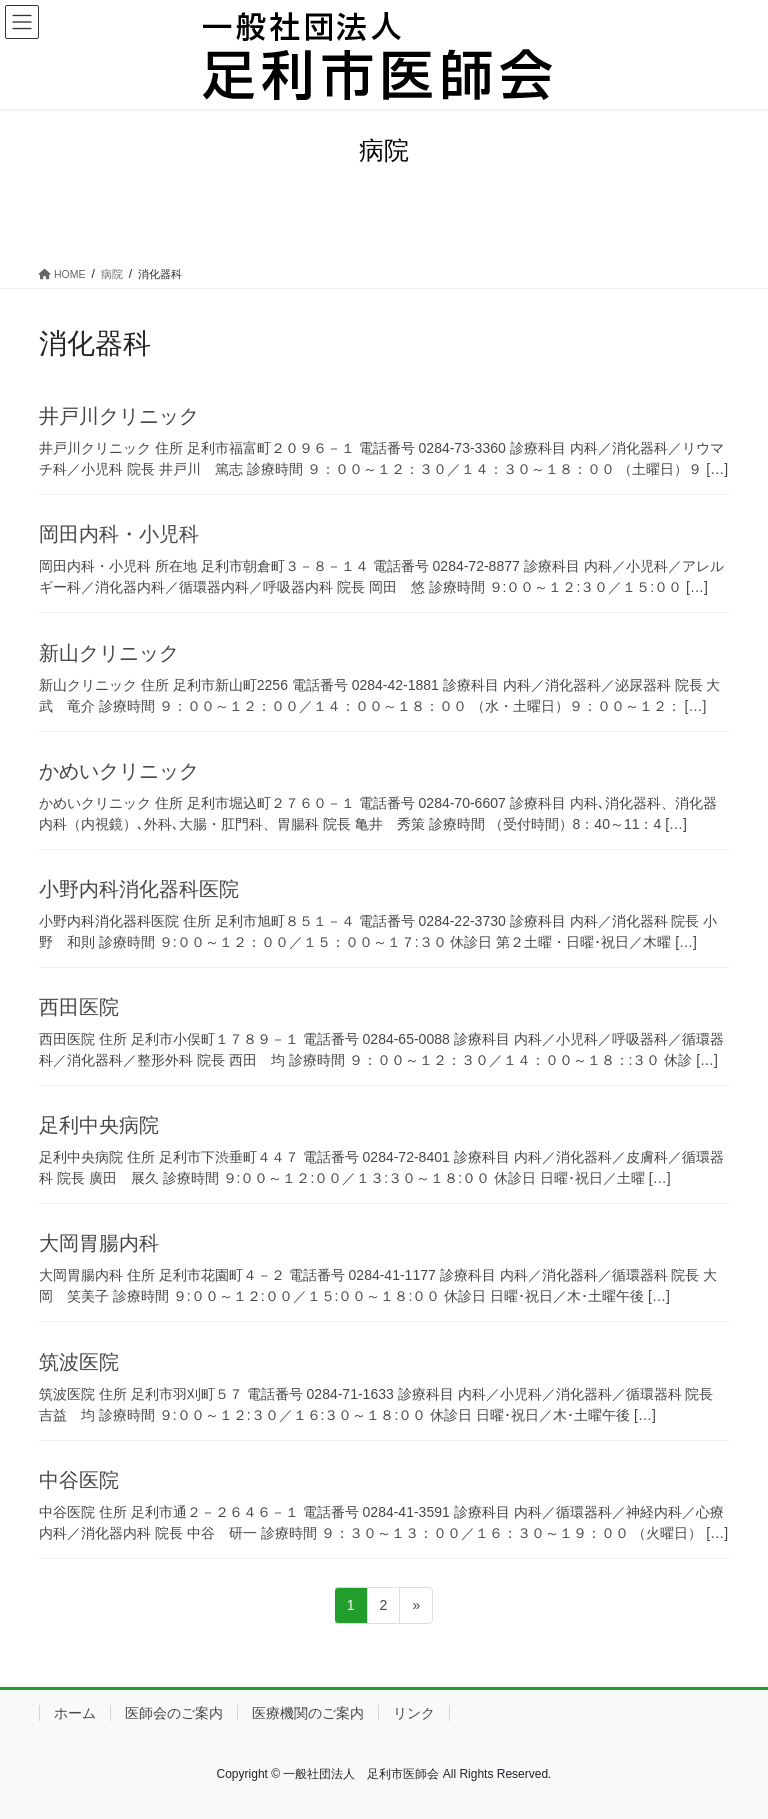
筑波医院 (79, 1362)
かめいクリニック (119, 771)
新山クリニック (109, 653)
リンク (414, 1713)
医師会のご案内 (174, 1713)
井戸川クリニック (119, 416)
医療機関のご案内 (308, 1713)
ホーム (75, 1713)
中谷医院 (79, 1480)
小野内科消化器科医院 (139, 889)
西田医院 (79, 1007)
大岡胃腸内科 (99, 1243)
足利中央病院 (99, 1125)
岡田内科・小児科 (119, 534)
